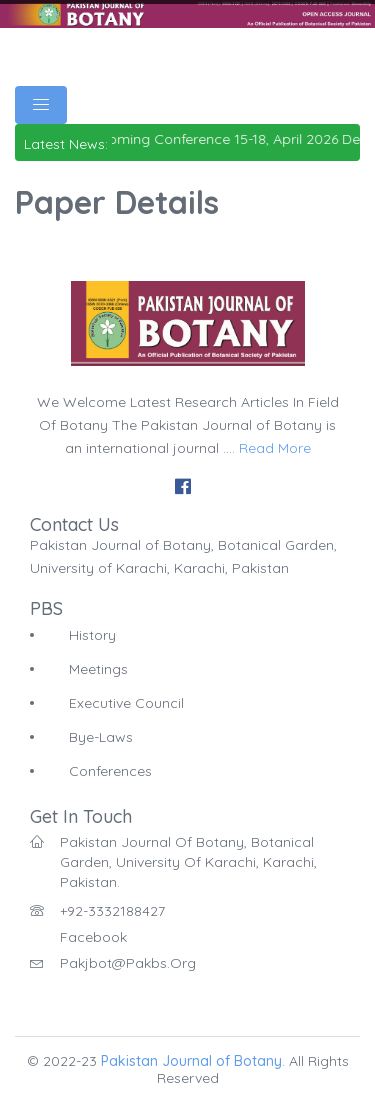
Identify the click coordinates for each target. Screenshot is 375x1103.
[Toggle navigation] (41, 105)
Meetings (98, 669)
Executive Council (126, 703)
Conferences (110, 771)
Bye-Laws (101, 737)
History (92, 635)
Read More (275, 448)
